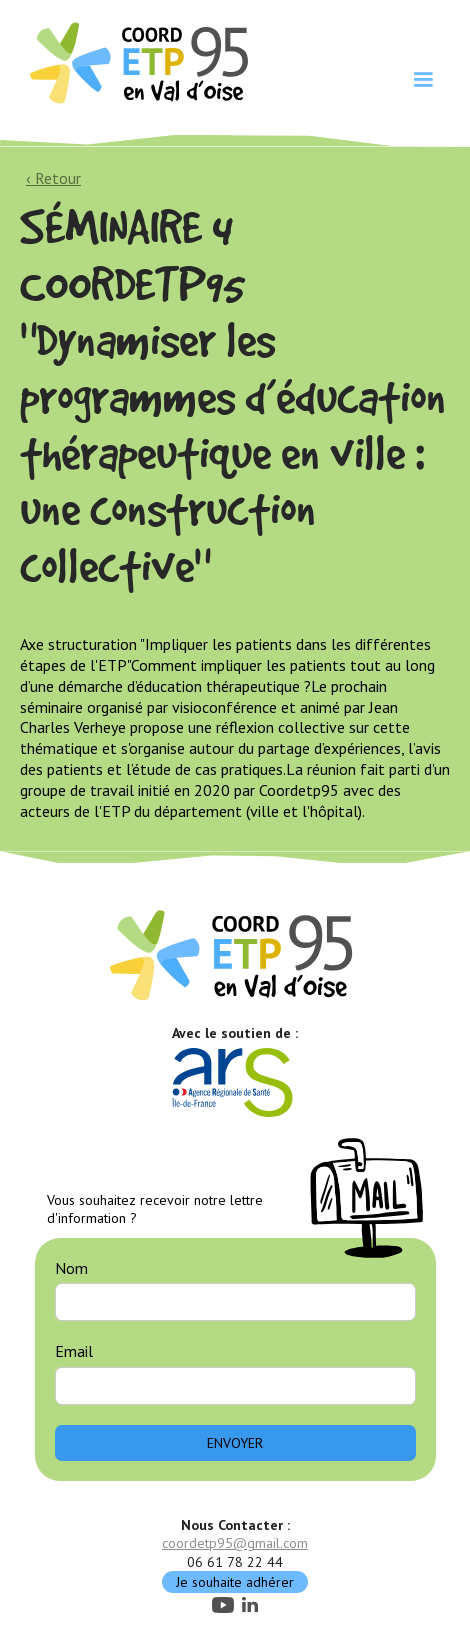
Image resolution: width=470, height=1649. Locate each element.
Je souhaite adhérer (235, 1582)
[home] (137, 61)
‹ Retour (53, 178)
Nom (71, 1268)
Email (74, 1351)
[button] (423, 80)
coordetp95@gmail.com (235, 1543)
